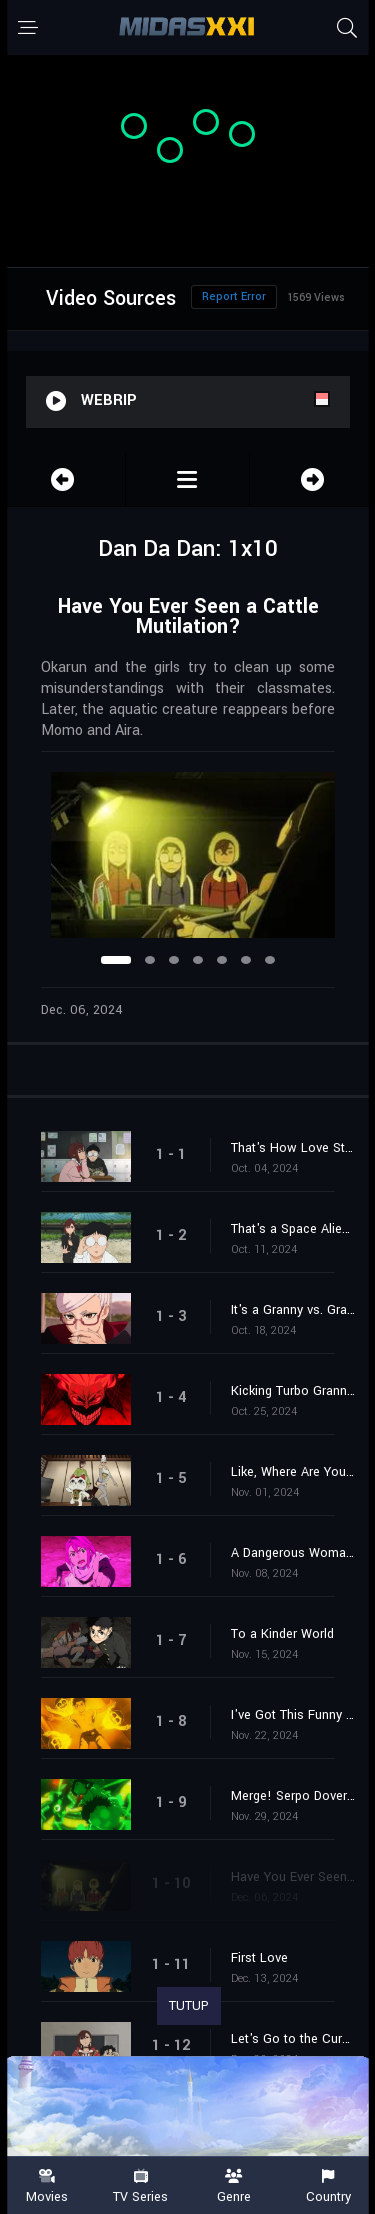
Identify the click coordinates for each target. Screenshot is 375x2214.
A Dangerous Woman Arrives (293, 1553)
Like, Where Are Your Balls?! (293, 1472)
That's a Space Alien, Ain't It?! (293, 1229)
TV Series (141, 2186)
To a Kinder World (282, 1634)
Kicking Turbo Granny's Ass (293, 1391)
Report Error (234, 296)
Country (328, 2186)
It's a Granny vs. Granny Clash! (293, 1310)
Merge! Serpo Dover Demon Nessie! (293, 1796)
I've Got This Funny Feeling (293, 1715)
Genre (235, 2186)
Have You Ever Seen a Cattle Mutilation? (293, 1877)
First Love (259, 1958)
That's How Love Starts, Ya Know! (293, 1148)
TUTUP (189, 2006)
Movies (47, 2186)
